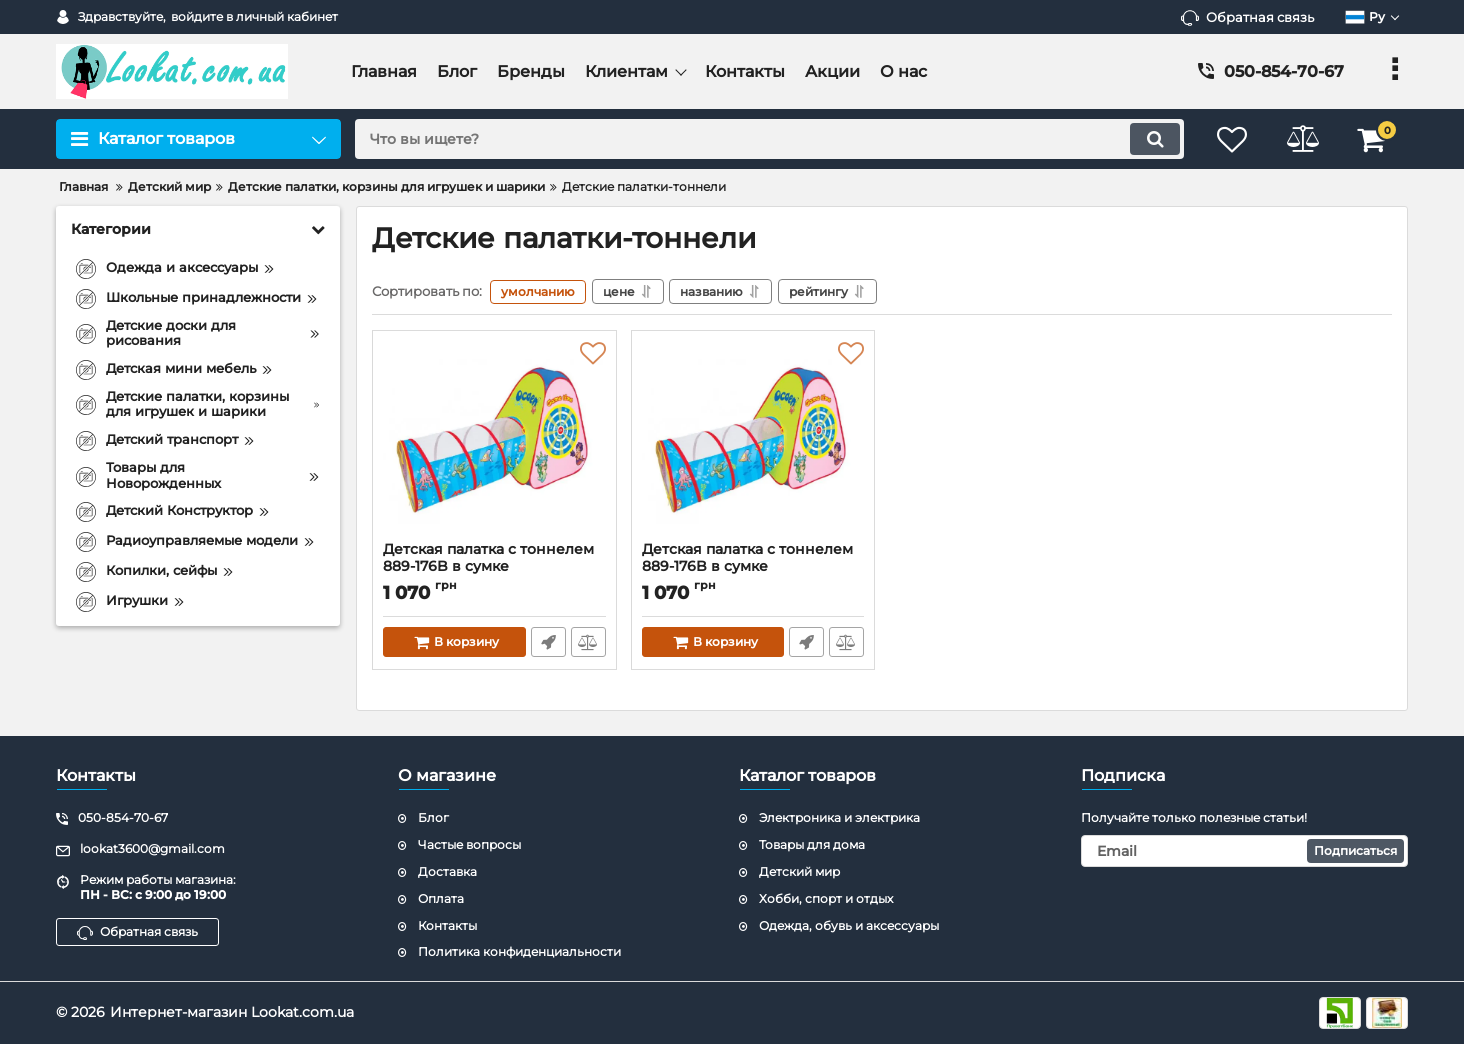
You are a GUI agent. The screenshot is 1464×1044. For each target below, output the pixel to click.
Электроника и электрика (839, 818)
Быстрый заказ (548, 642)
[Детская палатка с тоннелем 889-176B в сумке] (494, 441)
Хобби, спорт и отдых (826, 898)
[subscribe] (1245, 851)
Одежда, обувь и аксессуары (849, 925)
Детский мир (799, 871)
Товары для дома (812, 844)
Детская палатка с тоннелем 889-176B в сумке (494, 567)
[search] (769, 139)
